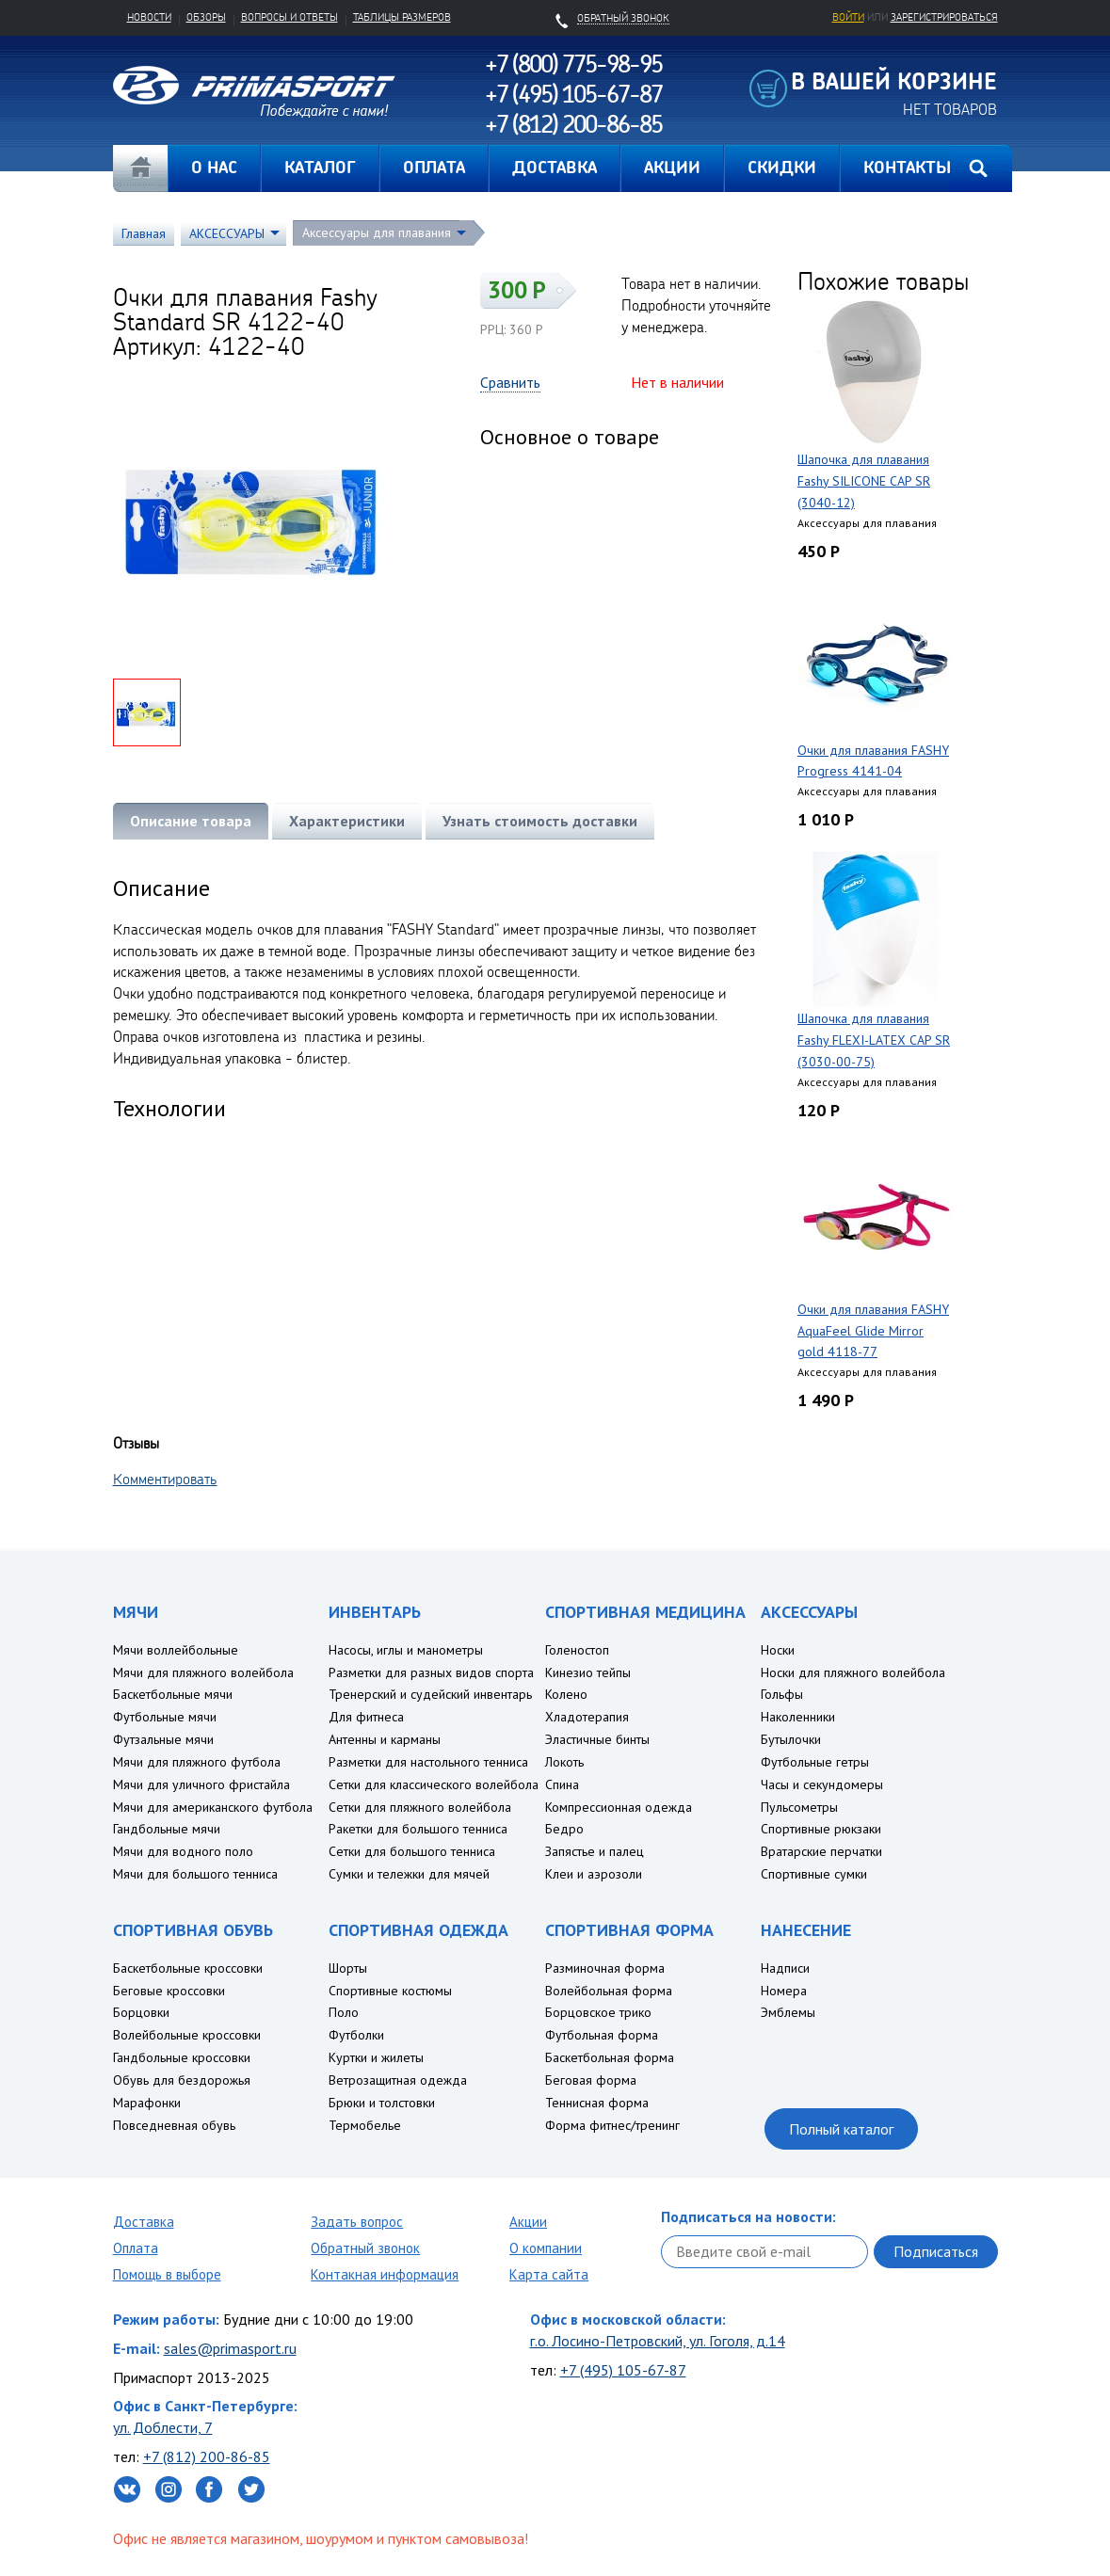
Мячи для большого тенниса (195, 1873)
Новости (149, 17)
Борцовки (141, 2012)
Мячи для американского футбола (213, 1807)
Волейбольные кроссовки (187, 2034)
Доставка (143, 2222)
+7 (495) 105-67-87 (623, 2369)
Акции (528, 2222)
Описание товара (190, 820)
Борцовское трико (598, 2012)
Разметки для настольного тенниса (428, 1761)
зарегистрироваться (944, 17)
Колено (566, 1694)
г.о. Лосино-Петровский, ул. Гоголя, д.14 (657, 2340)
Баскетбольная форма (609, 2057)
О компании (545, 2248)
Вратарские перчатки (821, 1851)
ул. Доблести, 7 (163, 2427)
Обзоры (206, 17)
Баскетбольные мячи (173, 1694)
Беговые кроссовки (169, 1990)
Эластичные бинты (597, 1739)
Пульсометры (799, 1807)
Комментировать (165, 1478)
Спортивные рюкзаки (821, 1828)
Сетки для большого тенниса (412, 1851)
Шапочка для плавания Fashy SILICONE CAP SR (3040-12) (863, 481)
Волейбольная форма (608, 1990)
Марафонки (147, 2102)
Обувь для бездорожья (181, 2080)
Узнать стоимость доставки (539, 820)
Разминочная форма (605, 1968)
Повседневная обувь (174, 2125)
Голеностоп (577, 1649)
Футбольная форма (601, 2034)
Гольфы (782, 1694)
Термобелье (365, 2125)
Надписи (785, 1968)
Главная (140, 168)
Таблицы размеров (402, 17)
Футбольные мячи (165, 1716)
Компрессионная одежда (618, 1807)
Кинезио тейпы (588, 1672)
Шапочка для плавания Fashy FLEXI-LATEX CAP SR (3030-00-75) (873, 1040)
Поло (344, 2012)
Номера (784, 1990)
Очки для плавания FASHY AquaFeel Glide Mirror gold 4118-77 (873, 1331)
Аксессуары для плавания (376, 232)
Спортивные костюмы (390, 1990)
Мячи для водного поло (183, 1851)
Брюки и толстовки (382, 2102)
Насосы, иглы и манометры (406, 1649)
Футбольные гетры (815, 1761)
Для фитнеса (366, 1716)
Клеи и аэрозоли (593, 1873)
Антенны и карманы (385, 1739)
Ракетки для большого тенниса (418, 1828)
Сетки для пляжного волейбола (420, 1807)
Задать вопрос (357, 2222)
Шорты (348, 1968)
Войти (848, 17)
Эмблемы (788, 2012)
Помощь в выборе (167, 2274)
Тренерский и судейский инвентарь (430, 1694)
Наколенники (798, 1716)
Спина (562, 1784)
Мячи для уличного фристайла (201, 1784)
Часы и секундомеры (822, 1784)
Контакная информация (384, 2274)
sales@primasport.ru (230, 2348)
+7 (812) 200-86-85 (206, 2456)
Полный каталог (841, 2129)
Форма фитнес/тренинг (612, 2125)
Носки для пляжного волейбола (853, 1672)
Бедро (564, 1828)
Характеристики (347, 820)
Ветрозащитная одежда (398, 2080)
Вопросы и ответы (289, 17)
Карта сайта (548, 2274)
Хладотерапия (587, 1716)
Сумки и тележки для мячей (409, 1873)
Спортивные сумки (814, 1873)
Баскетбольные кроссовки (188, 1968)
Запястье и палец (594, 1851)
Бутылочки (791, 1739)
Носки (778, 1649)
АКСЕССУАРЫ (227, 233)
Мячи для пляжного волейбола (203, 1672)
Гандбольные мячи (166, 1828)
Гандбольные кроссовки (181, 2057)
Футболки (356, 2034)
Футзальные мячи (163, 1739)
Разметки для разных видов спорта (431, 1672)
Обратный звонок (365, 2248)
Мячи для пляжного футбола (197, 1761)
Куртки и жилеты (376, 2057)
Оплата (135, 2248)
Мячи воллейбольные (175, 1649)
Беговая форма (590, 2080)
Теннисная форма (597, 2102)
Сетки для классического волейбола (434, 1784)
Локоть (564, 1761)
